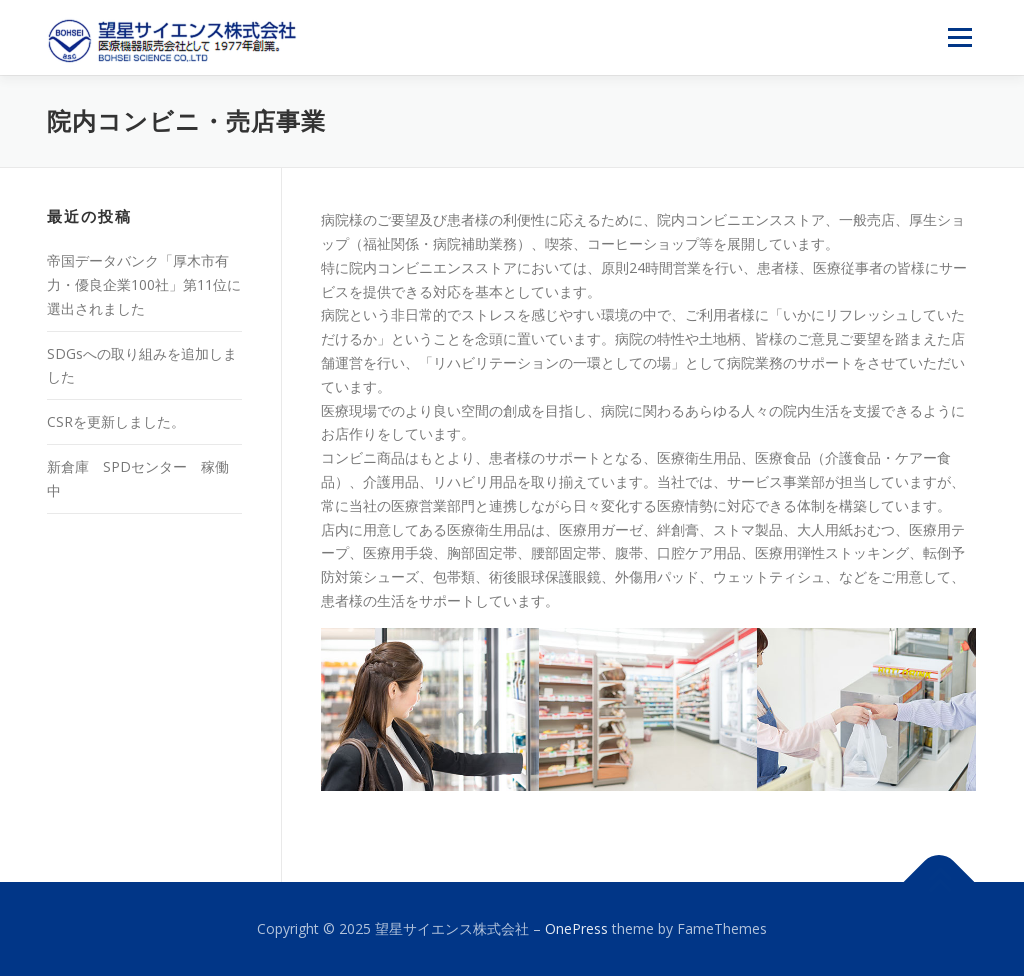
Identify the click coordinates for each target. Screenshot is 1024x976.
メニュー (959, 37)
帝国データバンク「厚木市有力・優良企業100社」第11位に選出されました (144, 284)
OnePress (576, 928)
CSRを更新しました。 (116, 421)
